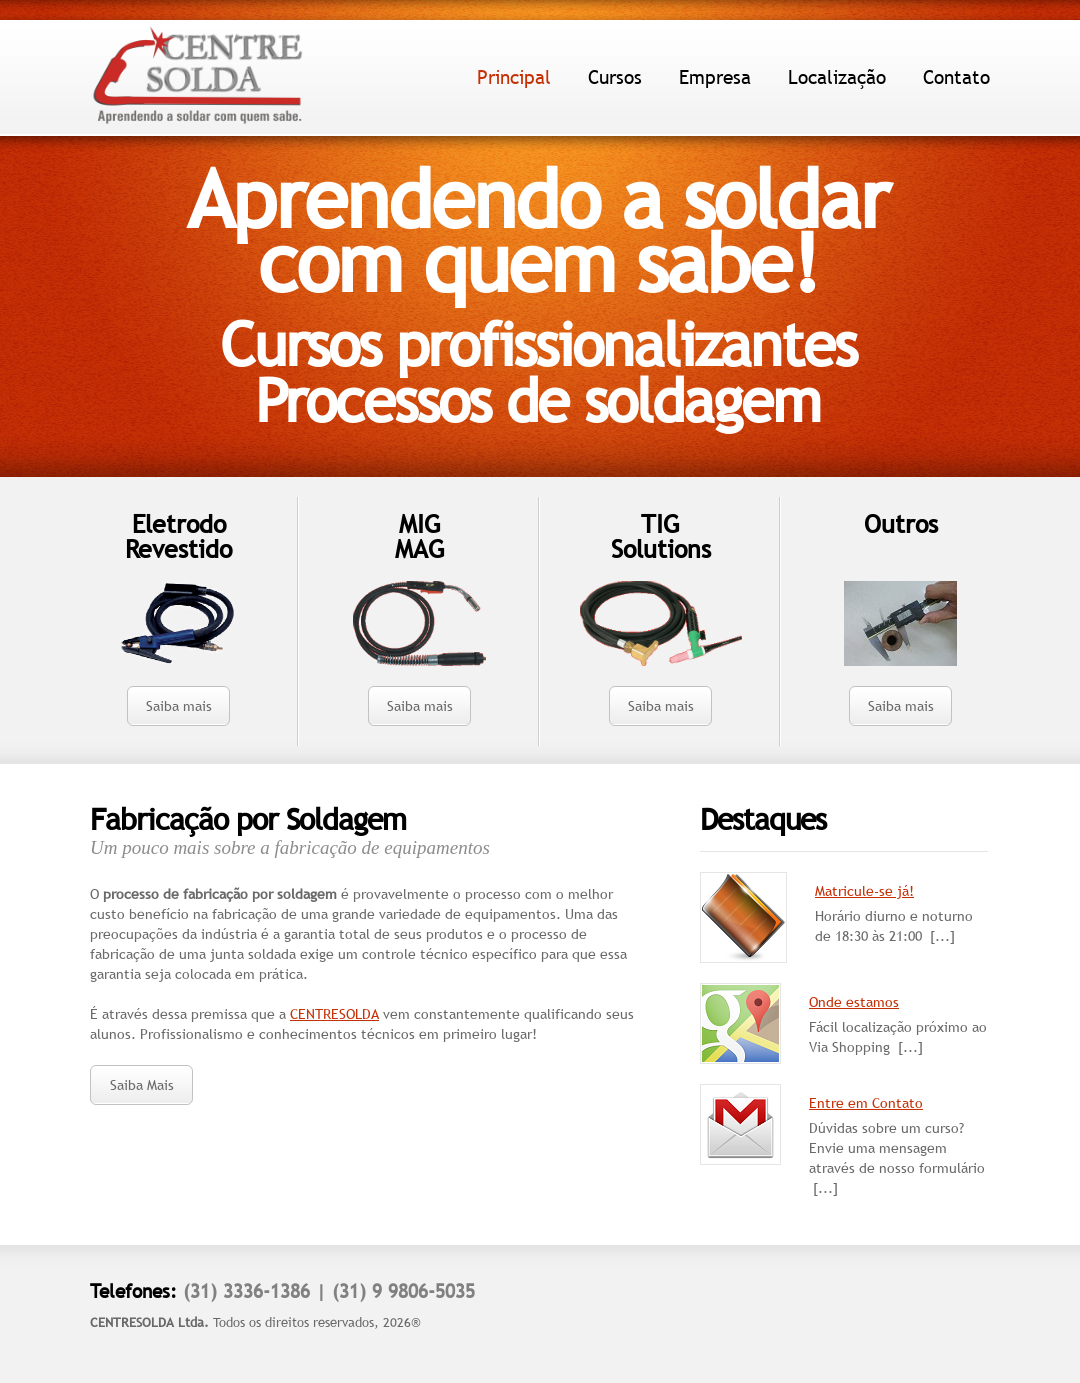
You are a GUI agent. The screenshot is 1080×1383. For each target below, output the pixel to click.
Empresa (715, 77)
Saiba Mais (142, 1085)
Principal (514, 77)
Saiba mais (179, 706)
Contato (956, 77)
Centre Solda (198, 76)
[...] (942, 936)
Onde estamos (854, 1002)
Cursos (615, 77)
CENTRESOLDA (334, 1014)
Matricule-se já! (864, 891)
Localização (837, 77)
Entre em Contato (866, 1103)
